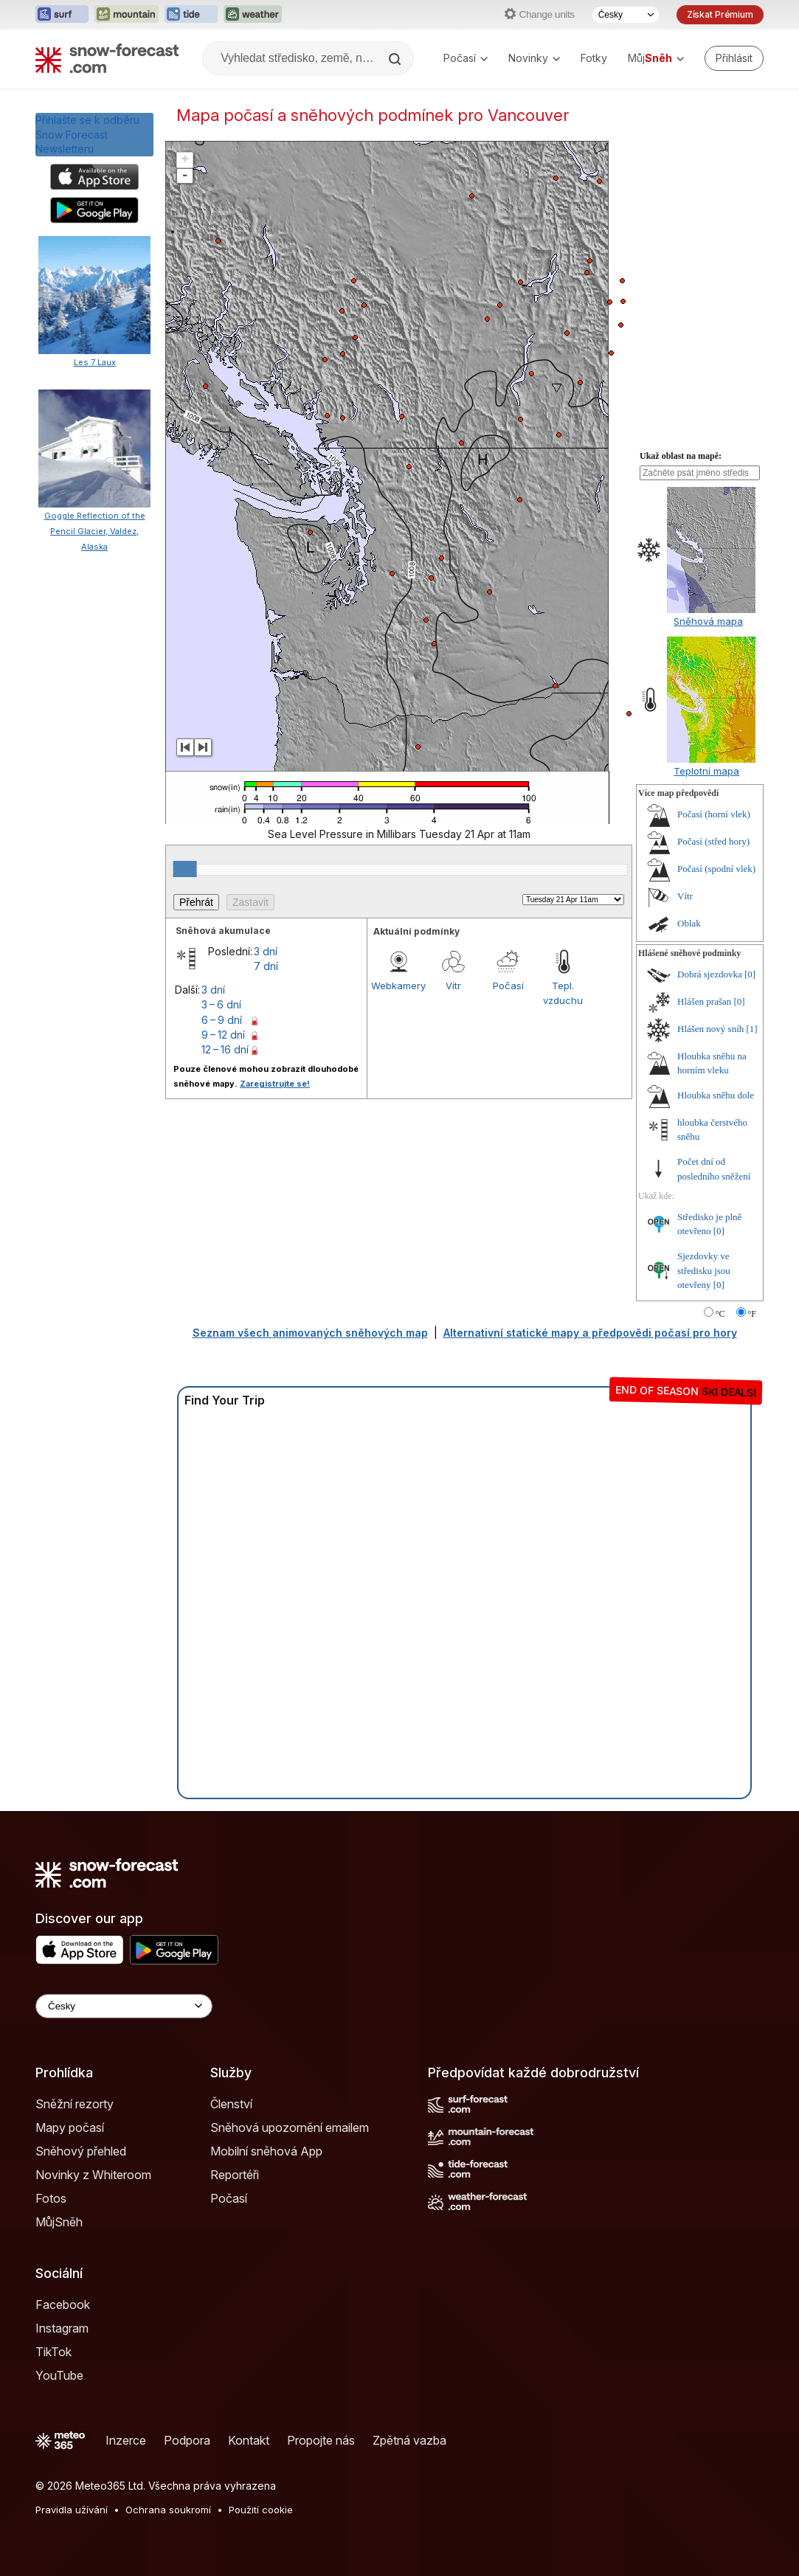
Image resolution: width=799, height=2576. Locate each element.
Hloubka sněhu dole (715, 1095)
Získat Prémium (720, 14)
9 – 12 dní (223, 1034)
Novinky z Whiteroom (93, 2174)
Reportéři (234, 2174)
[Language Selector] (123, 2006)
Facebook (62, 2304)
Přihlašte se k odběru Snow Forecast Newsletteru (87, 134)
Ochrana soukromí (168, 2510)
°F (752, 1314)
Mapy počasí (69, 2127)
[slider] (185, 869)
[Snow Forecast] (107, 58)
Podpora (187, 2440)
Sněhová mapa (708, 621)
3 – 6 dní (221, 1004)
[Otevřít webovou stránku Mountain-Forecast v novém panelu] (126, 14)
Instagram (62, 2328)
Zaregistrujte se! (275, 1083)
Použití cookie (261, 2510)
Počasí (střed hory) (713, 841)
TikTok (53, 2351)
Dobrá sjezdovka (709, 974)
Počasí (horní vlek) (713, 814)
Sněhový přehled (80, 2151)
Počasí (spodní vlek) (716, 868)
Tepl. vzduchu (563, 993)
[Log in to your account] (734, 58)
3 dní (265, 951)
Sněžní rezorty (74, 2104)
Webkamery (398, 985)
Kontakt (248, 2440)
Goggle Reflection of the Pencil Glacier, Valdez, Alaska (94, 531)
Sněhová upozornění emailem (289, 2127)
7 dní (266, 966)
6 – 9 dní (221, 1020)
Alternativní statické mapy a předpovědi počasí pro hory (590, 1332)
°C (720, 1314)
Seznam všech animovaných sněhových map (310, 1332)
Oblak (689, 923)
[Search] (396, 59)
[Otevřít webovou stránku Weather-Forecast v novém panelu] (253, 14)
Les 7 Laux (95, 362)
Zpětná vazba (409, 2440)
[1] (752, 1028)
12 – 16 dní (225, 1049)
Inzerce (126, 2440)
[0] (749, 974)
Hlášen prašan (704, 1001)
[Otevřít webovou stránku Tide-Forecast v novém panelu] (191, 14)
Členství (231, 2104)
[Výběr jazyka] (625, 15)
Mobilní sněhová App (266, 2151)
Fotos (50, 2198)
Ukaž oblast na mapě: (681, 456)
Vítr (453, 985)
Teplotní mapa (706, 771)
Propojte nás (321, 2440)
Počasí (465, 58)
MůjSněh (59, 2222)
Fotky (594, 58)
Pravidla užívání (71, 2510)
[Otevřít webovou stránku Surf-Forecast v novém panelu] (62, 14)
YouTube (59, 2375)
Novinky (534, 58)
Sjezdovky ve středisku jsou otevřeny (703, 1270)
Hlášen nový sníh (710, 1028)
